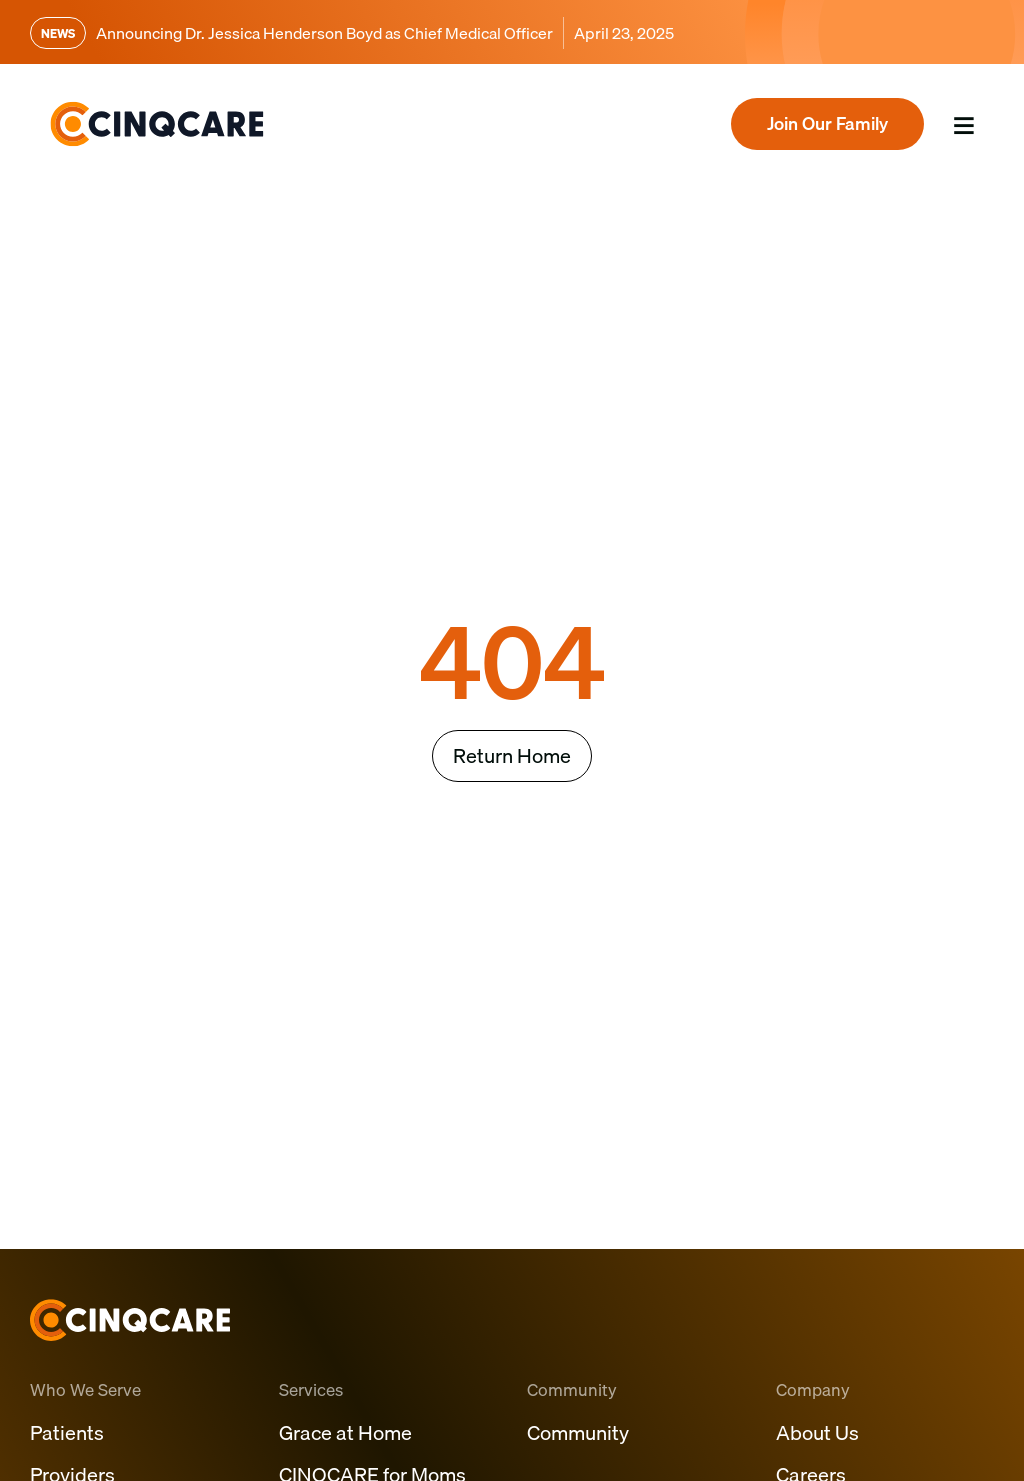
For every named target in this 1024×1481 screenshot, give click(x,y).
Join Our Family (827, 123)
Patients (67, 1432)
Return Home (512, 755)
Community (578, 1432)
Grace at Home (345, 1432)
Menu (954, 151)
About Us (817, 1432)
